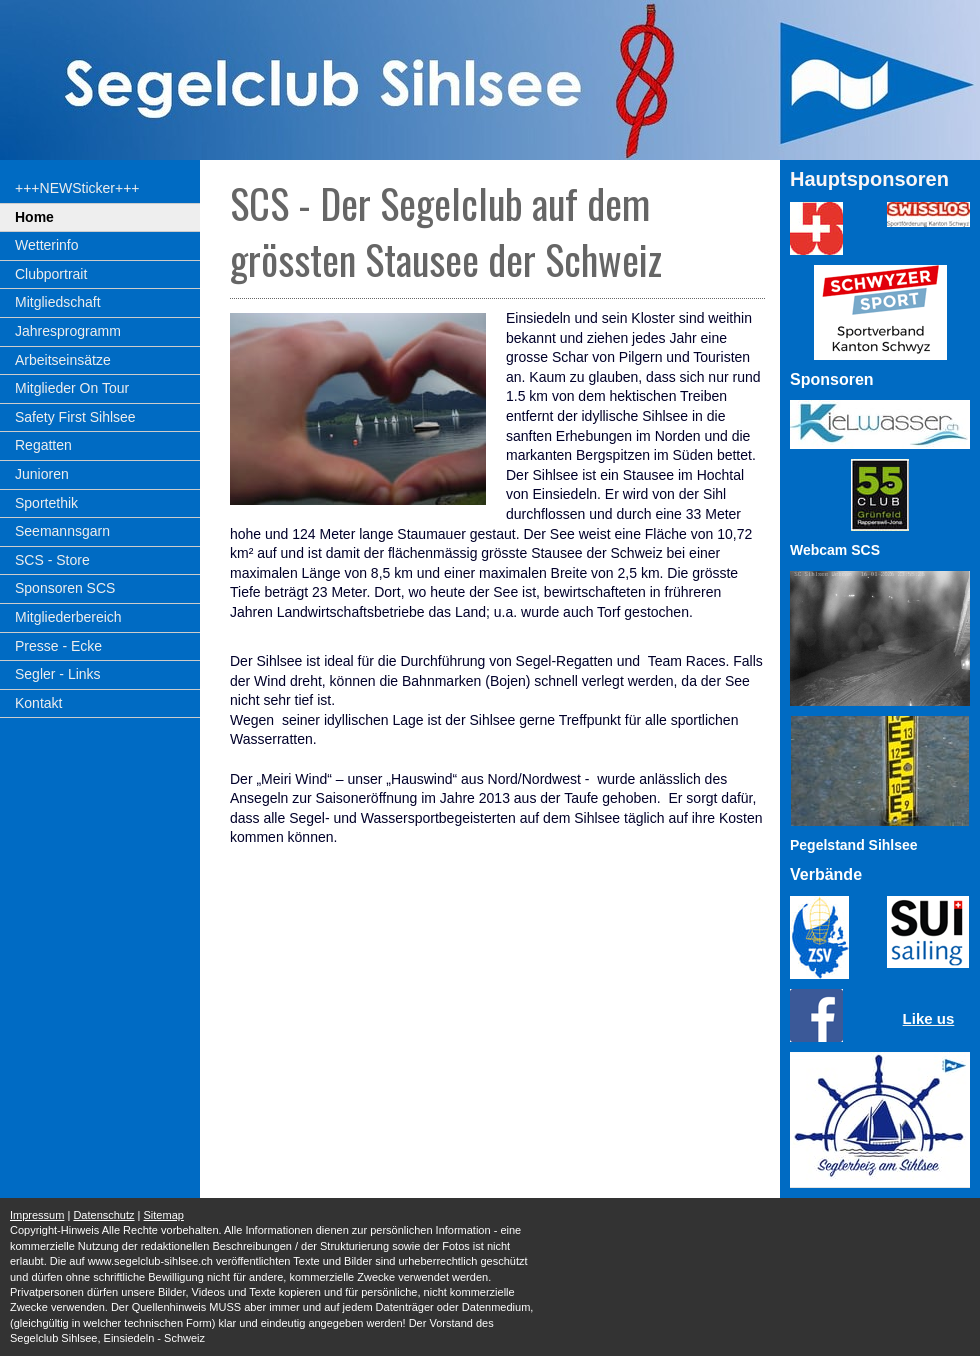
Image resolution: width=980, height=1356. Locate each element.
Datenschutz (103, 1215)
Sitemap (164, 1215)
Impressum (37, 1215)
